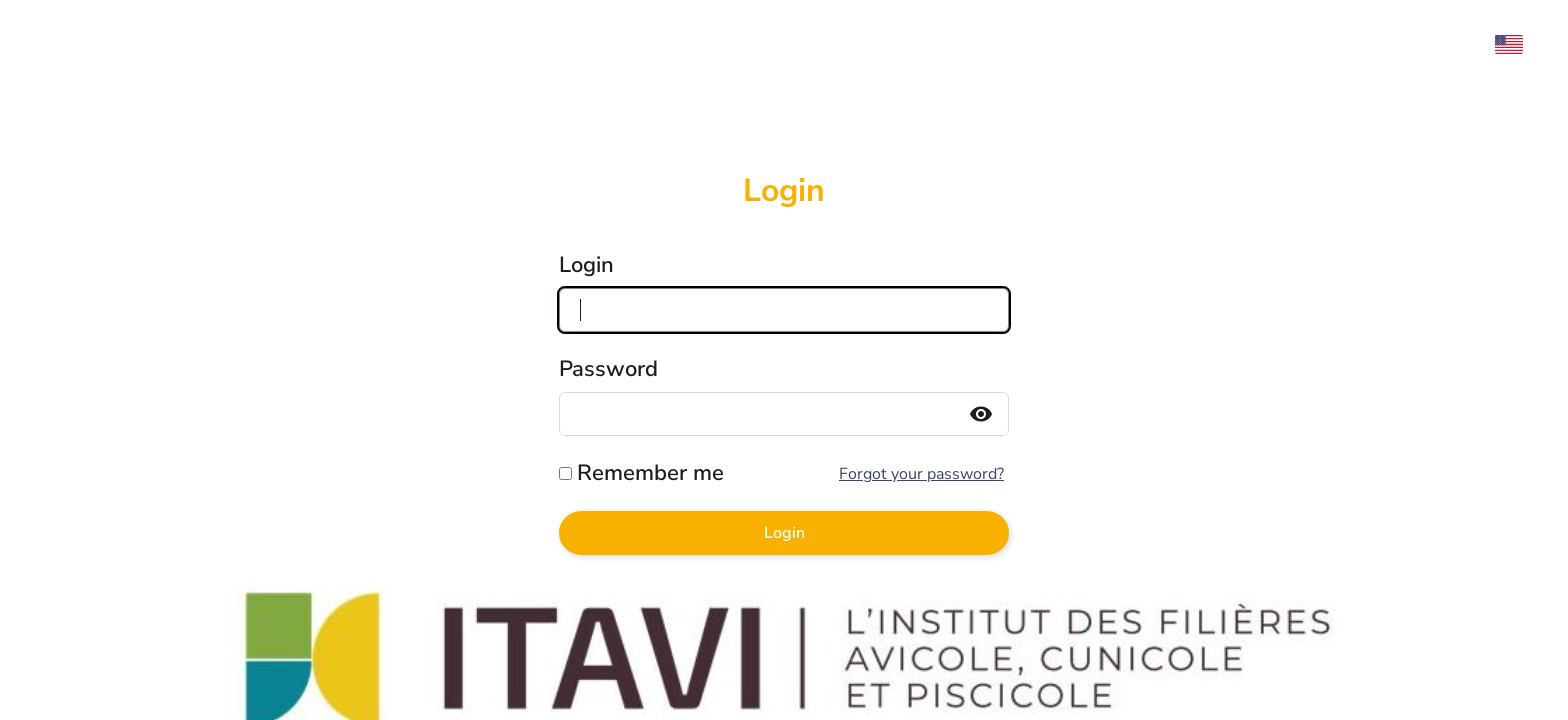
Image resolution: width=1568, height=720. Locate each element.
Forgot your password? (921, 474)
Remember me (650, 473)
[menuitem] (1519, 44)
